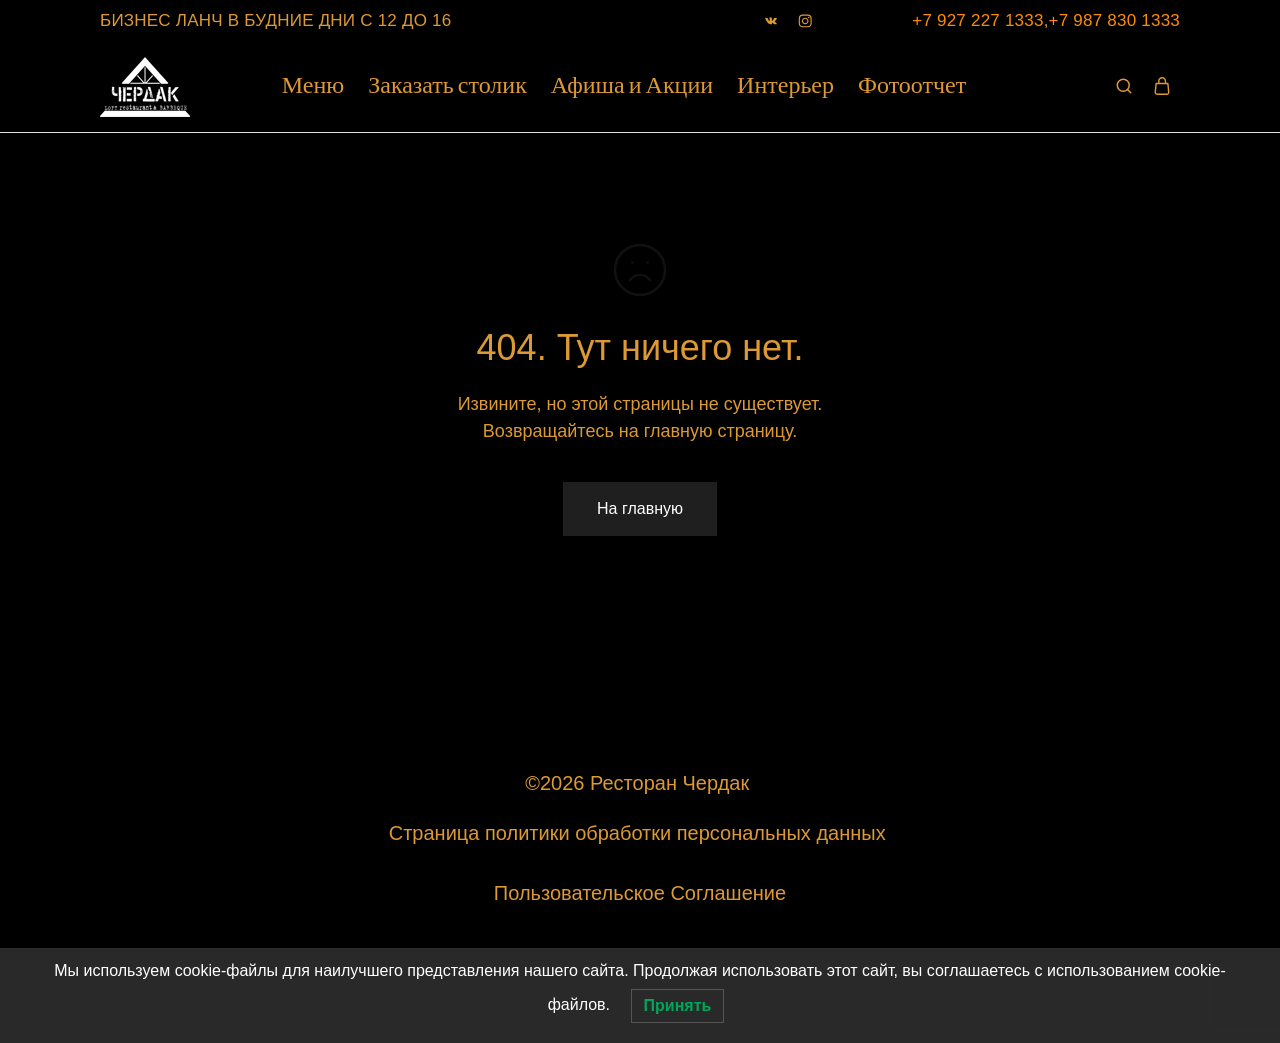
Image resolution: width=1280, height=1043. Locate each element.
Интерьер (785, 87)
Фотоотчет (912, 87)
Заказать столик (447, 87)
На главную (640, 508)
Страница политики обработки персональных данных (640, 833)
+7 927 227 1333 (977, 20)
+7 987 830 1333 (1114, 20)
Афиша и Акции (632, 87)
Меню (313, 87)
